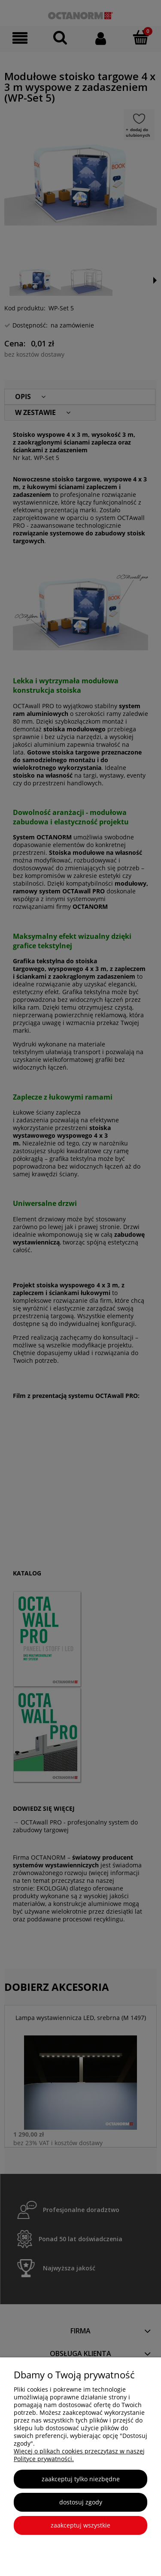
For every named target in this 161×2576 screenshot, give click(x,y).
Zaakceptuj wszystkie (80, 2525)
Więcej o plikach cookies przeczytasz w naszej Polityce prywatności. (79, 2455)
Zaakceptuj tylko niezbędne (81, 2479)
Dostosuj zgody (80, 2502)
